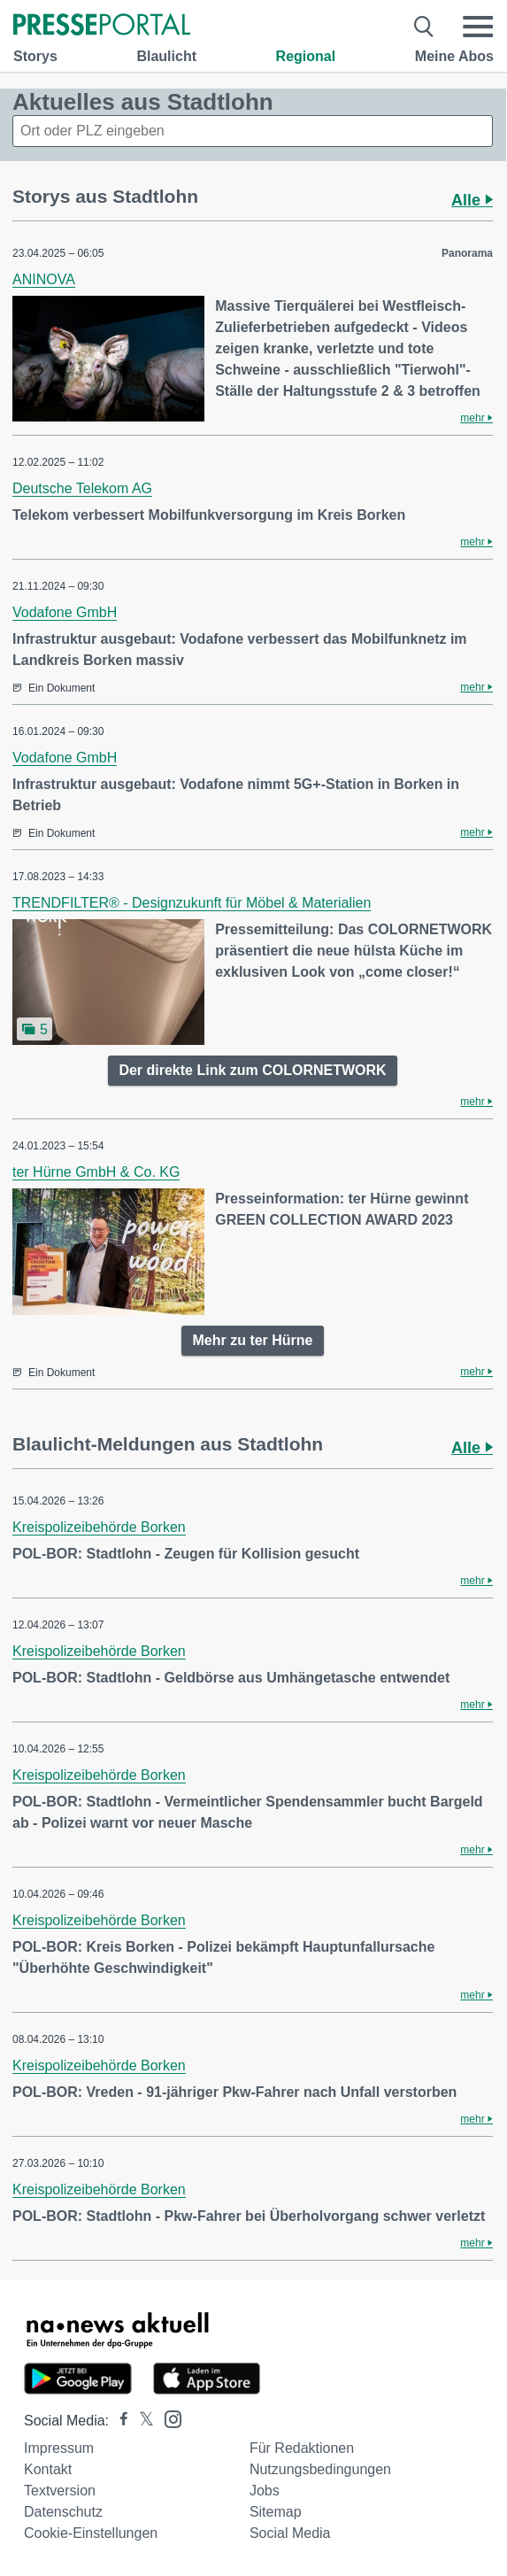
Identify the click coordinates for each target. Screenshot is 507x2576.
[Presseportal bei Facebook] (118, 2420)
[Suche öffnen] (424, 26)
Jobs (265, 2490)
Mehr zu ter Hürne (252, 1340)
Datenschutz (63, 2511)
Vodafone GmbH (64, 612)
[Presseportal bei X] (141, 2420)
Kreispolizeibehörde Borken (99, 1527)
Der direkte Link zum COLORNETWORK (252, 1070)
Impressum (59, 2448)
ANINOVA (43, 279)
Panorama (467, 253)
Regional (306, 56)
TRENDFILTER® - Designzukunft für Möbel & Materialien (191, 902)
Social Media (290, 2533)
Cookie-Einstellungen (90, 2533)
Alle (472, 200)
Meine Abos (454, 56)
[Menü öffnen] (478, 26)
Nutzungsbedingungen (320, 2469)
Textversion (60, 2490)
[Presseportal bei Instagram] (167, 2417)
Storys (35, 56)
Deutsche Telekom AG (82, 488)
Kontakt (48, 2469)
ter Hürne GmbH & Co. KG (96, 1172)
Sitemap (276, 2511)
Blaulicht (166, 56)
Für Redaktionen (302, 2448)
